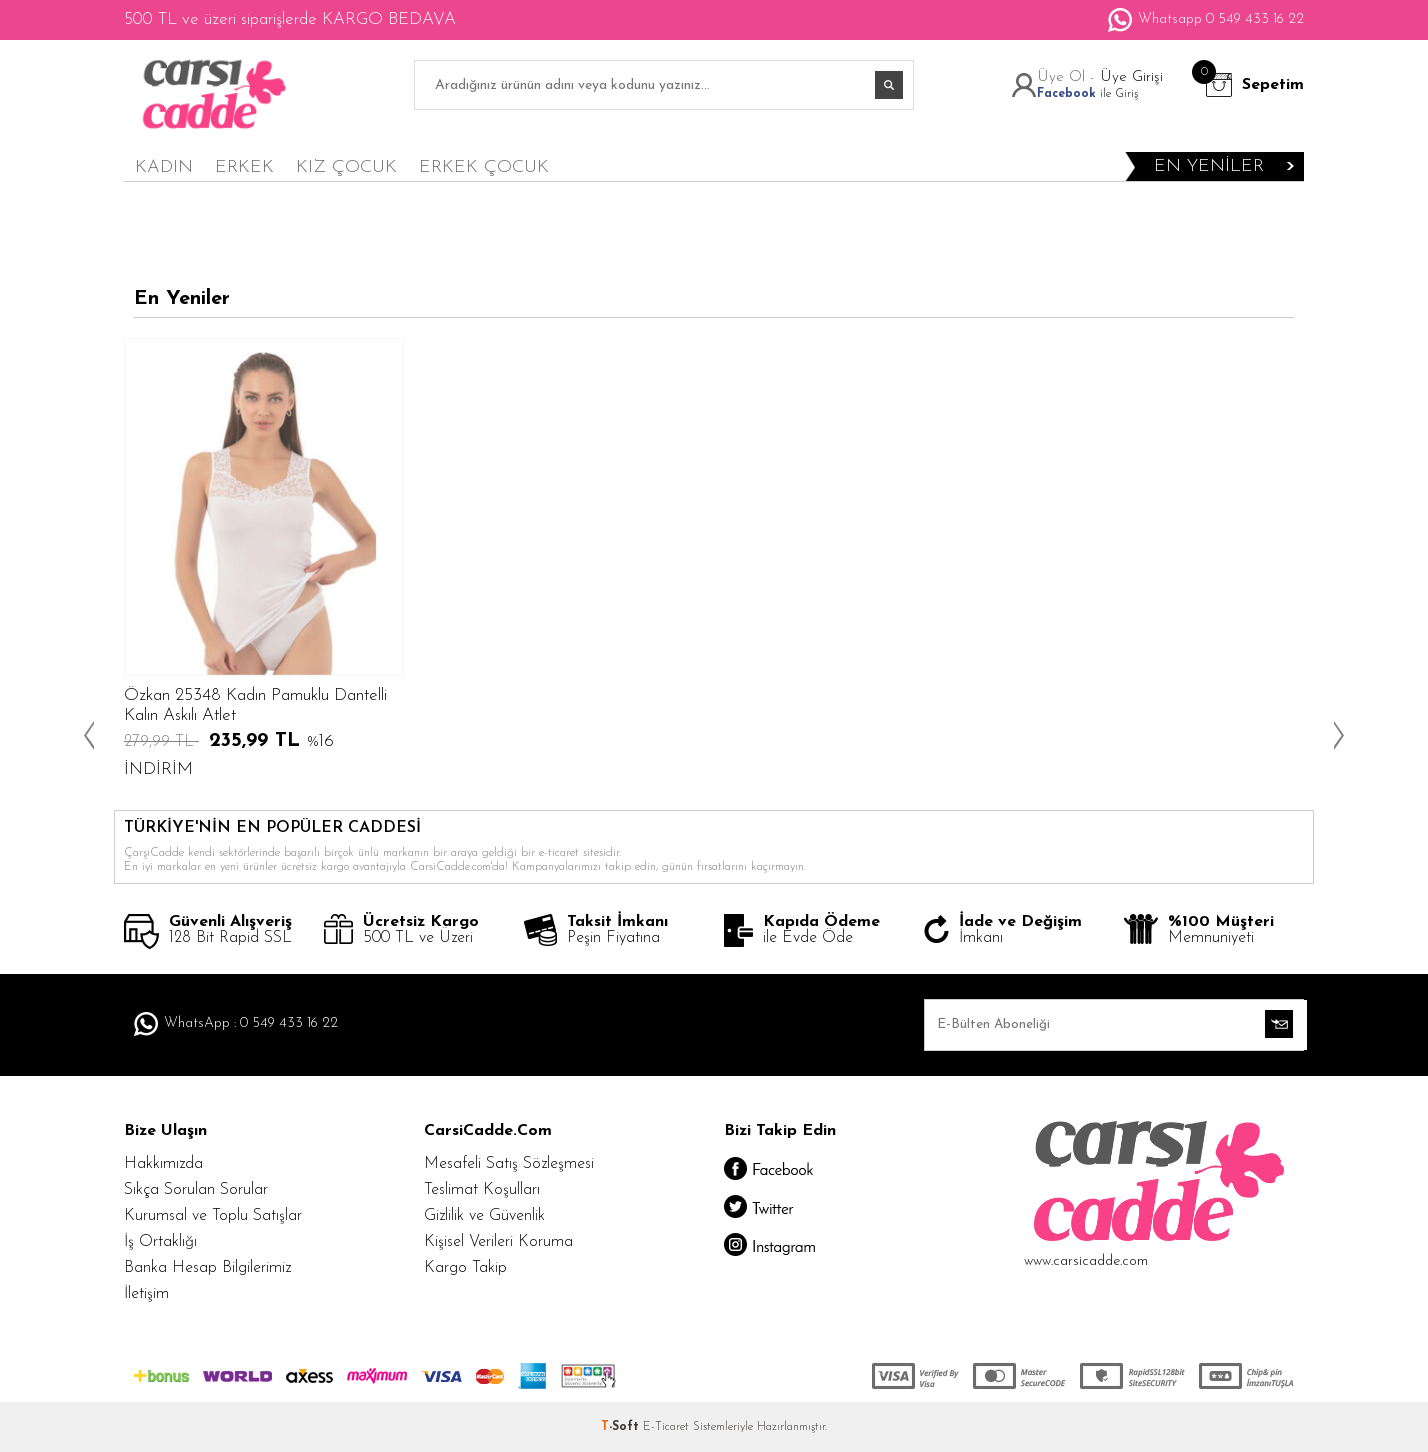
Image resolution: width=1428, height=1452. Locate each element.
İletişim (146, 1294)
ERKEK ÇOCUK (484, 167)
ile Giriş (1087, 94)
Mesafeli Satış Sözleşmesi (509, 1164)
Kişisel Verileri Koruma (498, 1242)
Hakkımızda (163, 1164)
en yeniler (1209, 166)
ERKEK (244, 167)
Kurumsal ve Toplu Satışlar (213, 1216)
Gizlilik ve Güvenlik (484, 1216)
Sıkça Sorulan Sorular (196, 1190)
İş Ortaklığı (160, 1242)
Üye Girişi (1131, 77)
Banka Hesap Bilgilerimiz (207, 1268)
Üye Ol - (1068, 77)
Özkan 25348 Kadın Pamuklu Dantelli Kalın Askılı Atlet (255, 705)
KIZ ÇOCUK (346, 167)
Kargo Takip (465, 1268)
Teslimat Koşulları (482, 1190)
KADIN (164, 167)
